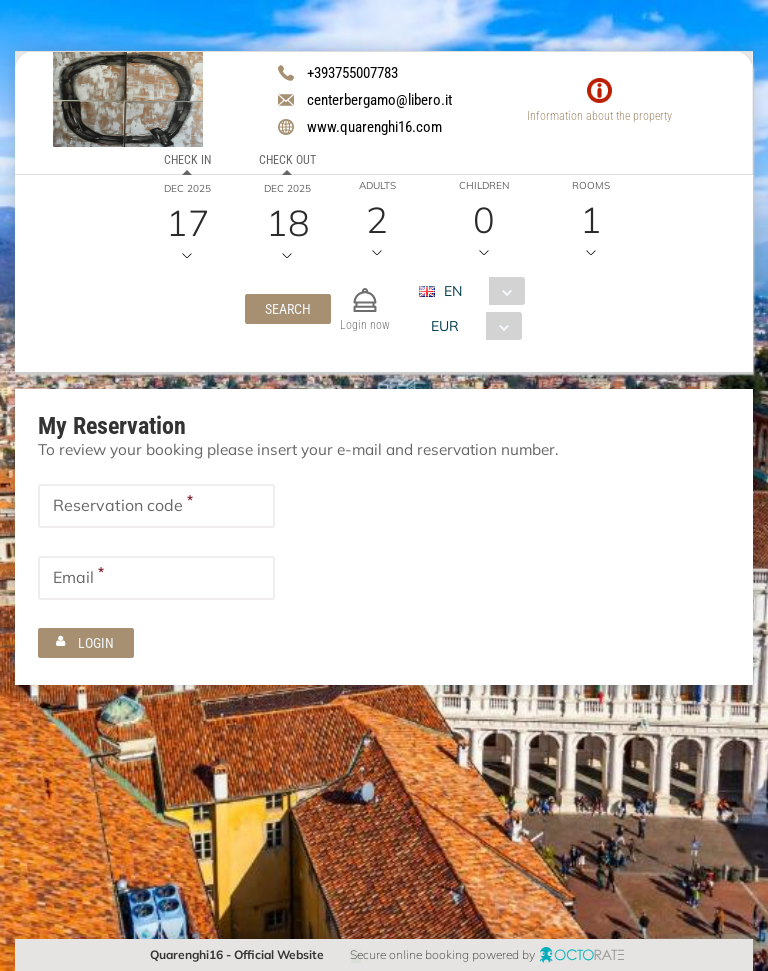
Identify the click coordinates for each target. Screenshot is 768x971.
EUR (444, 326)
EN (452, 291)
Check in (187, 160)
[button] (288, 309)
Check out (287, 160)
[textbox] (156, 505)
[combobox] (478, 291)
